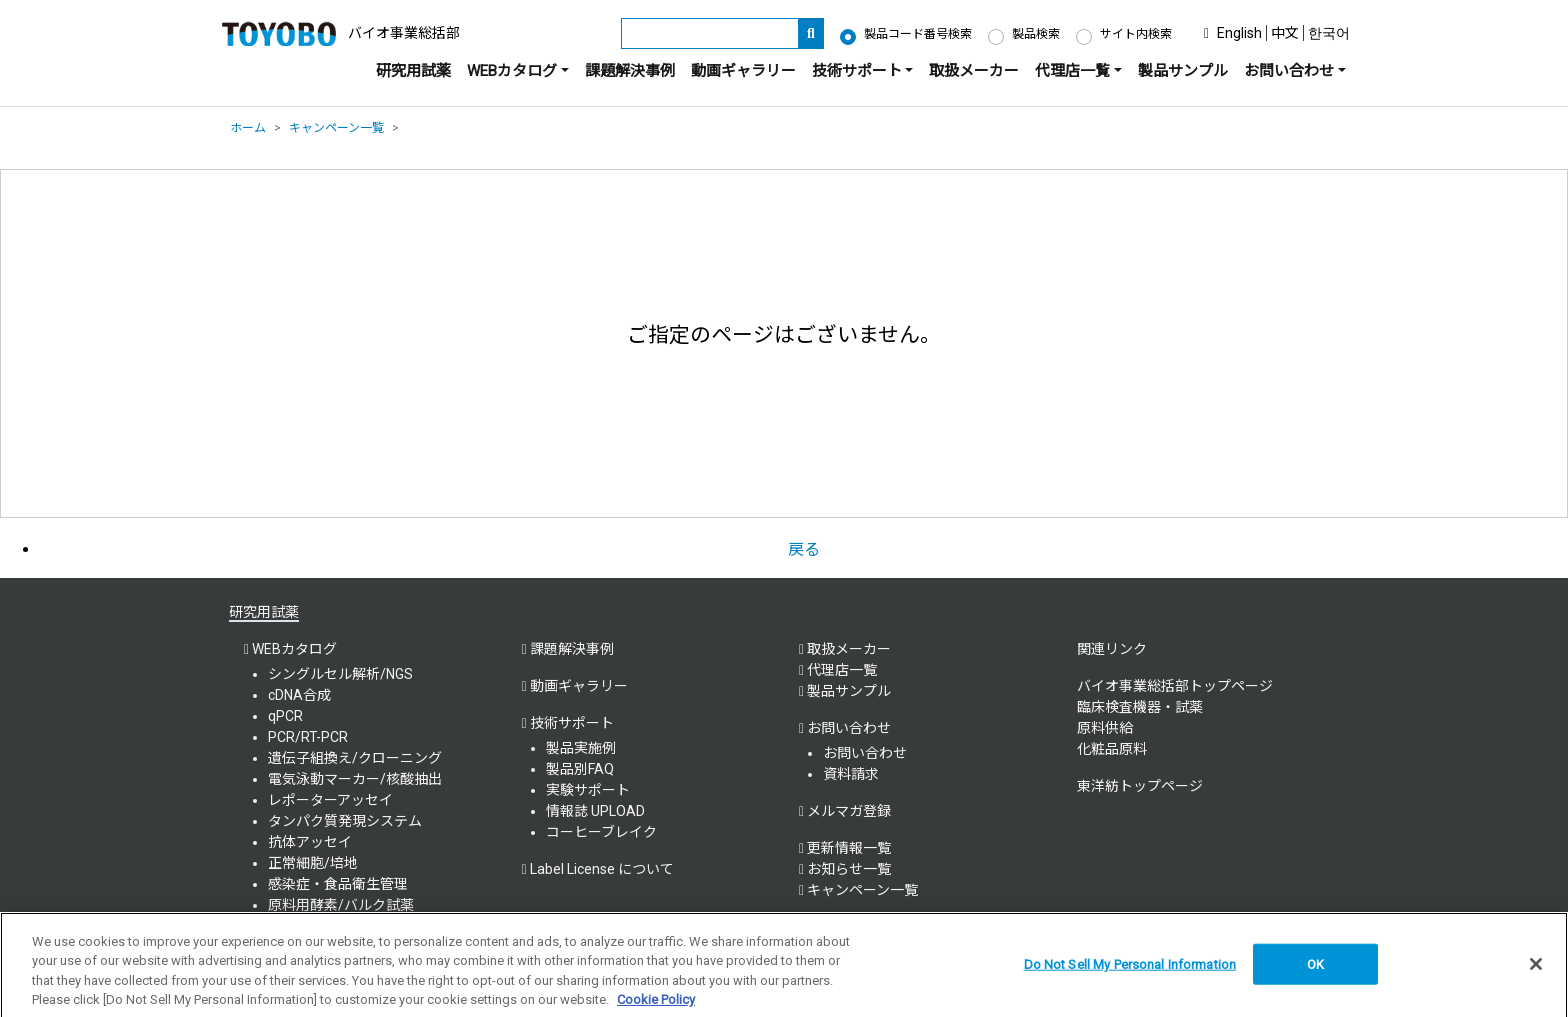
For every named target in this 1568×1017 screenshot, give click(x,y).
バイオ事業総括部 (404, 33)
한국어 (1329, 33)
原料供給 (1105, 728)
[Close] (1536, 971)
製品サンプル (1183, 71)
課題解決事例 (630, 71)
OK (1315, 971)
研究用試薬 (413, 71)
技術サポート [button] (857, 71)
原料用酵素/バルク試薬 (341, 905)
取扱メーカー (974, 71)
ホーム (248, 128)
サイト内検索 (1136, 34)
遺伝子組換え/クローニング (355, 758)
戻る (804, 549)
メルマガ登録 (849, 811)
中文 (1285, 33)
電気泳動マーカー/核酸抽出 (355, 779)
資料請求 (851, 774)
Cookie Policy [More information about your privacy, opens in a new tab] (656, 1007)
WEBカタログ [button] (512, 71)
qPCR (285, 716)
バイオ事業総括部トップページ (1175, 686)
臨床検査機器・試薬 (1140, 707)
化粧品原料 (1112, 749)
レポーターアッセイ (330, 800)
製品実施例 (581, 748)
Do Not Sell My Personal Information (1130, 971)
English (1239, 33)
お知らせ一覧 (849, 869)
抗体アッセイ (310, 842)
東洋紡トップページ (1140, 786)
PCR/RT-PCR (308, 737)
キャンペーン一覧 (336, 128)
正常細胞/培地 (313, 863)
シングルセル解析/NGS (340, 674)
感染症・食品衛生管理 (338, 884)
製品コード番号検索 (918, 34)
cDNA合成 (299, 695)
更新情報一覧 (849, 848)
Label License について (602, 869)
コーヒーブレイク (601, 832)
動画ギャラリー (743, 71)
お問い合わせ (865, 753)
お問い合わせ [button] (1289, 71)
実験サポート (588, 790)
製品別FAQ (580, 769)
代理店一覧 (842, 670)
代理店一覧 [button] (1072, 71)
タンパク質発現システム (345, 821)
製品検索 (1036, 34)
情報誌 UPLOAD (595, 811)
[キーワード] (710, 33)
